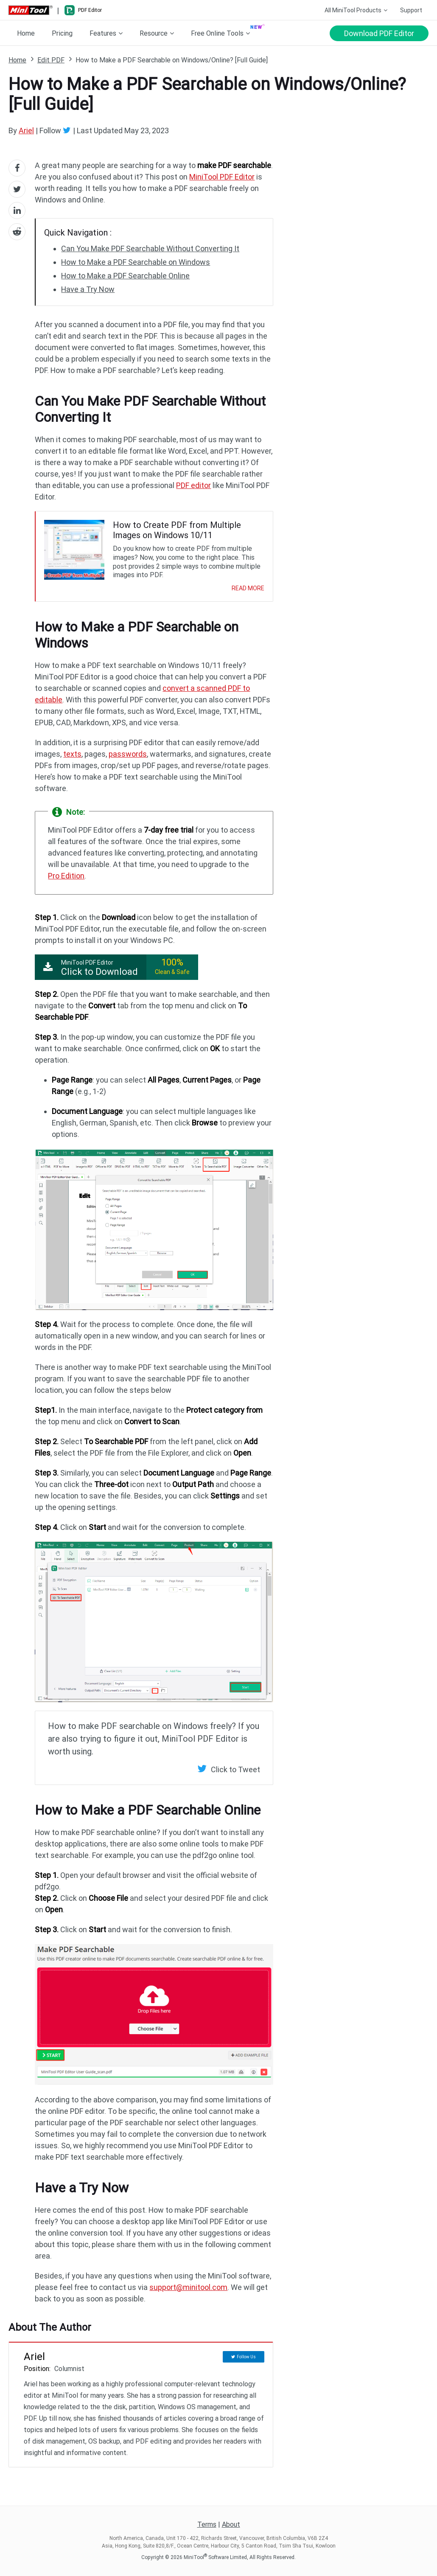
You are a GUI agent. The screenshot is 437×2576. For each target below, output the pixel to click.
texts (72, 753)
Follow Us (246, 2356)
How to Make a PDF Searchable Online (125, 275)
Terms (206, 2524)
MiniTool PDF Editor (222, 176)
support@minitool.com (188, 2287)
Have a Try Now (88, 289)
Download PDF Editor (379, 33)
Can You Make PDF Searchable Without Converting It (150, 248)
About (231, 2524)
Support (411, 10)
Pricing (62, 33)
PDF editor (193, 485)
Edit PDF (50, 60)
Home (26, 33)
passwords (128, 753)
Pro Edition (66, 875)
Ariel (26, 130)
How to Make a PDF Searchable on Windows (135, 262)
